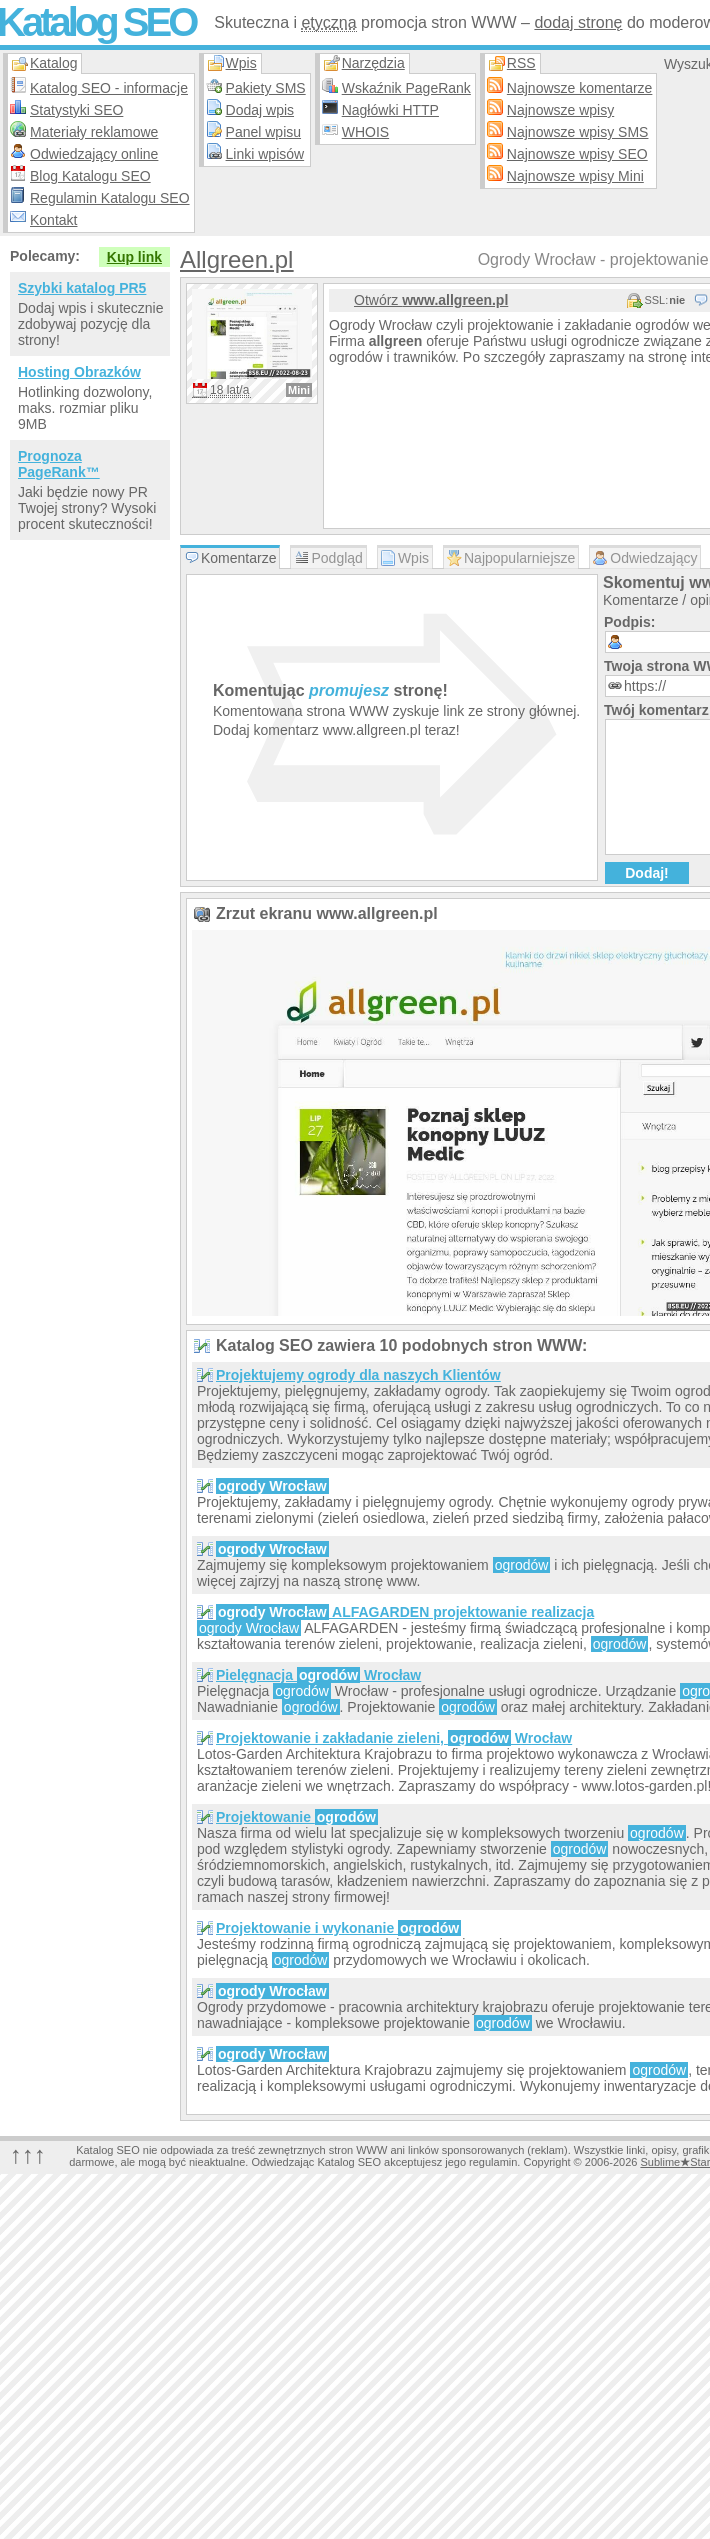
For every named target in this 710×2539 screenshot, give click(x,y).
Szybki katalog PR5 (82, 288)
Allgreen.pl (236, 259)
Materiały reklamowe (94, 132)
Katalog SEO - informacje (109, 88)
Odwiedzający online (94, 154)
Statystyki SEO (76, 110)
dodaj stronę (578, 22)
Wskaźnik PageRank (406, 88)
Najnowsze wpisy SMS (578, 132)
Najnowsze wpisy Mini (575, 176)
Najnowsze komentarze (580, 88)
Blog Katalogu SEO (90, 176)
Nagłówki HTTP (390, 110)
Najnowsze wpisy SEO (577, 154)
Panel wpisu (264, 132)
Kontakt (53, 220)
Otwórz (431, 300)
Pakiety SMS (266, 88)
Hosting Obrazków (79, 372)
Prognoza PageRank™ (59, 464)
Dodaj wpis (260, 110)
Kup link (134, 257)
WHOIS (365, 132)
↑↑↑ (28, 2154)
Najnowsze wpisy (560, 110)
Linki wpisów (265, 154)
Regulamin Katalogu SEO (110, 198)
